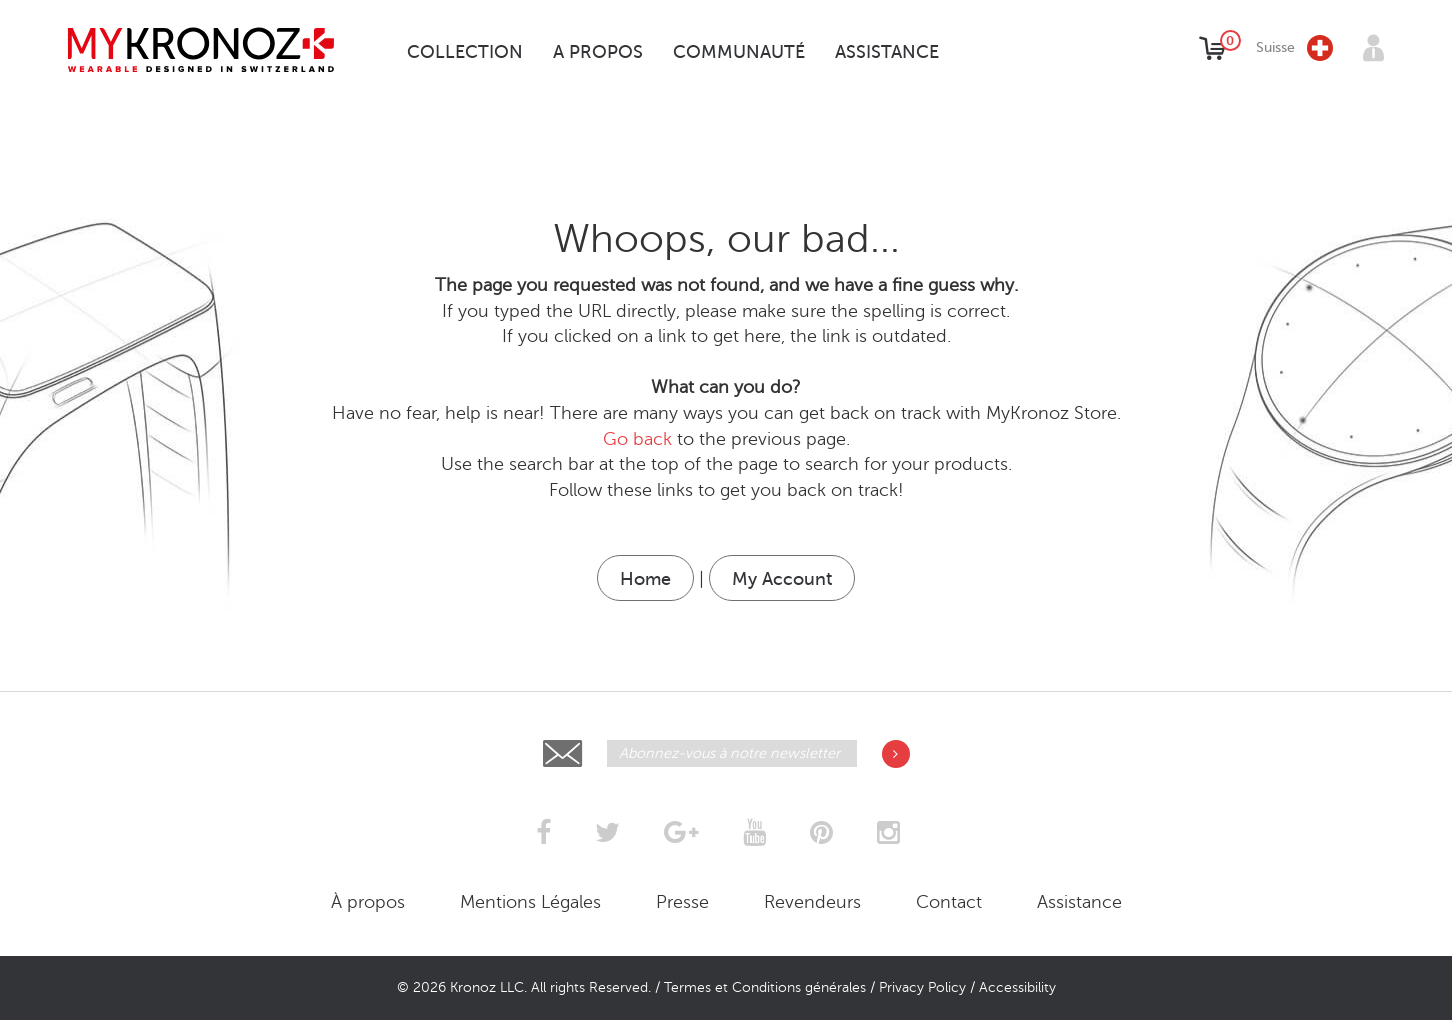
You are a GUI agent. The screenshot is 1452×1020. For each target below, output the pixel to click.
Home (645, 579)
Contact (949, 902)
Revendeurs (812, 902)
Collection (465, 52)
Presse (682, 902)
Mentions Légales (530, 902)
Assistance (887, 52)
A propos (598, 52)
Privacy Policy (922, 987)
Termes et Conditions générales (765, 987)
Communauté (739, 52)
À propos (368, 902)
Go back (637, 439)
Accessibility (1017, 987)
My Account (782, 579)
